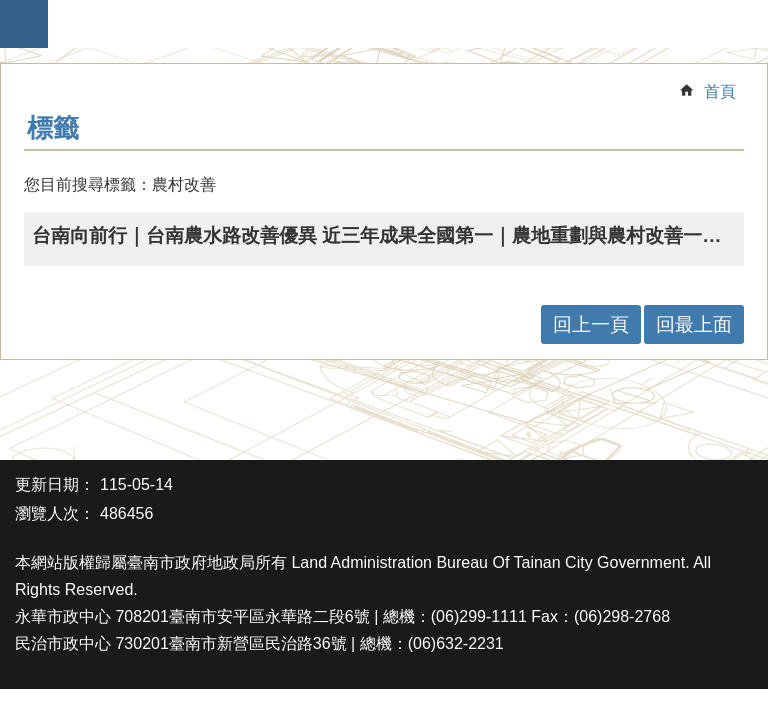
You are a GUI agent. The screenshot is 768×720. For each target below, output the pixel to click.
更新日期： (55, 484)
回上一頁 (591, 324)
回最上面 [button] (694, 324)
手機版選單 (24, 24)
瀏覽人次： (55, 513)
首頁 (720, 91)
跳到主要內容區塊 (10, 10)
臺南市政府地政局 (394, 24)
